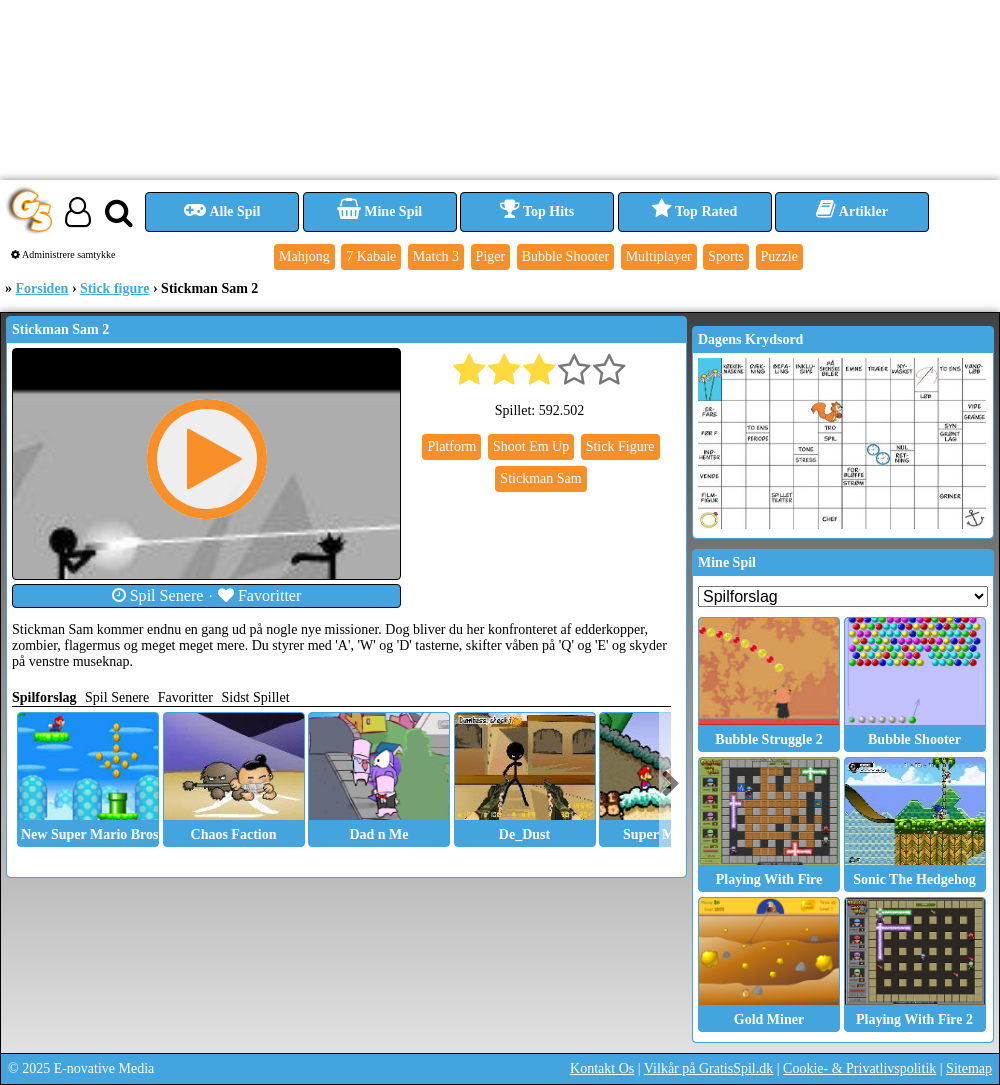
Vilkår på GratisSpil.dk (708, 1068)
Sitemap (969, 1068)
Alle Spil (222, 211)
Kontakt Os (602, 1068)
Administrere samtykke (63, 254)
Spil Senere (158, 595)
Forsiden (42, 288)
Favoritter (260, 595)
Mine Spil (379, 211)
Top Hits (537, 211)
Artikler (852, 211)
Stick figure (114, 288)
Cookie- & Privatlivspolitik (859, 1068)
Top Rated (694, 211)
